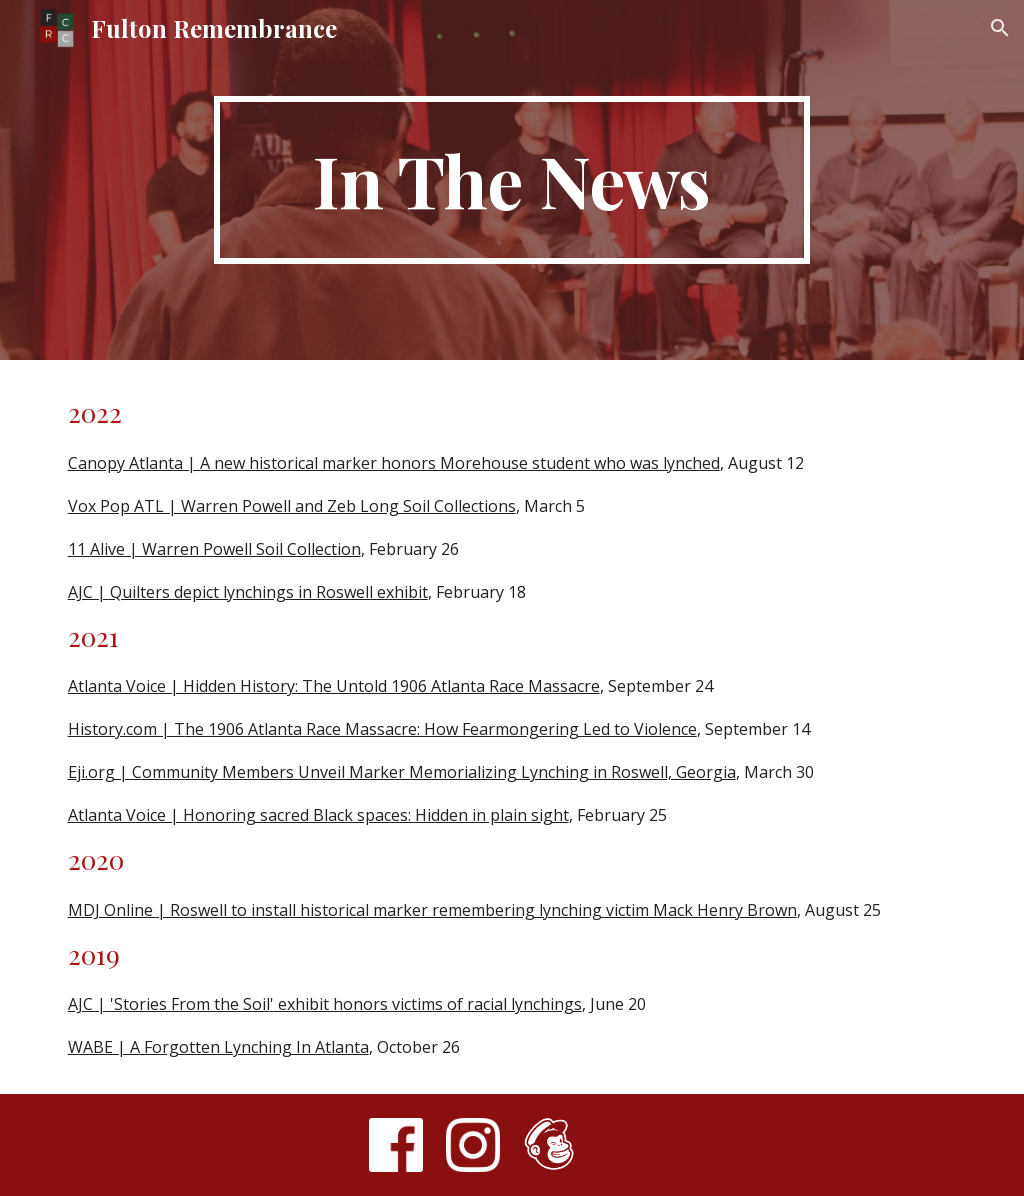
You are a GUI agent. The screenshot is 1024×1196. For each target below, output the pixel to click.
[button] (1000, 28)
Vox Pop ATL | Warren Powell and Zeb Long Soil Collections (292, 506)
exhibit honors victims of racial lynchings (428, 1004)
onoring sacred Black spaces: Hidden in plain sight (382, 815)
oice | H (165, 815)
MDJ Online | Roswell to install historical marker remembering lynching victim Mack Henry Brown (432, 910)
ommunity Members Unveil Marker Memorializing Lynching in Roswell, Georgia (439, 772)
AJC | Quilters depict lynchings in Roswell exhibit (248, 592)
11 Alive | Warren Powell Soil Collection (214, 549)
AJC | (89, 1004)
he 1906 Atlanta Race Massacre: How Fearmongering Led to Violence (441, 729)
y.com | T (150, 729)
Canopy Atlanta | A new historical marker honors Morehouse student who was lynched (394, 463)
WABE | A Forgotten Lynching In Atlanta (218, 1047)
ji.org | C (109, 772)
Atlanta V (102, 815)
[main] (511, 180)
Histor (91, 729)
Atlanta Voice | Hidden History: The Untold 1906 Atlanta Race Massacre (334, 686)
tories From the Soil (196, 1004)
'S (116, 1004)
